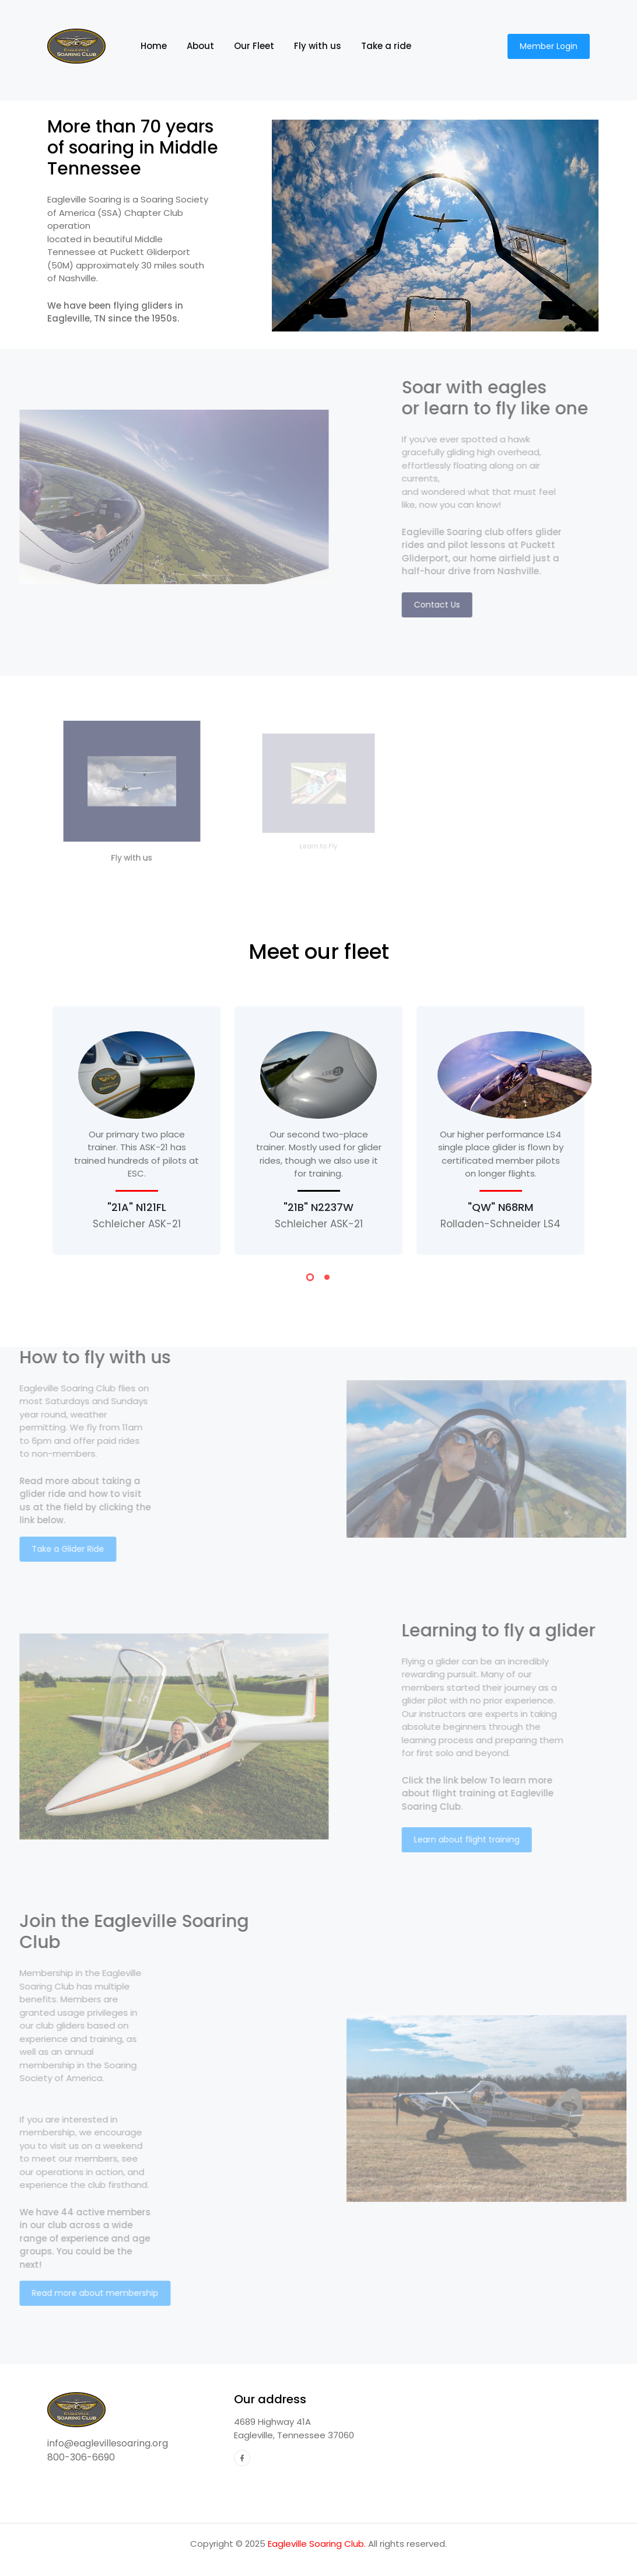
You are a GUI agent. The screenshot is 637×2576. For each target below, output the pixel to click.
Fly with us (317, 46)
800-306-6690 (81, 2457)
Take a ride (386, 46)
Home (159, 46)
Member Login (549, 46)
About (200, 46)
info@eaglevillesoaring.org (107, 2443)
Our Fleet (254, 46)
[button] (310, 1279)
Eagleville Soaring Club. (317, 2543)
